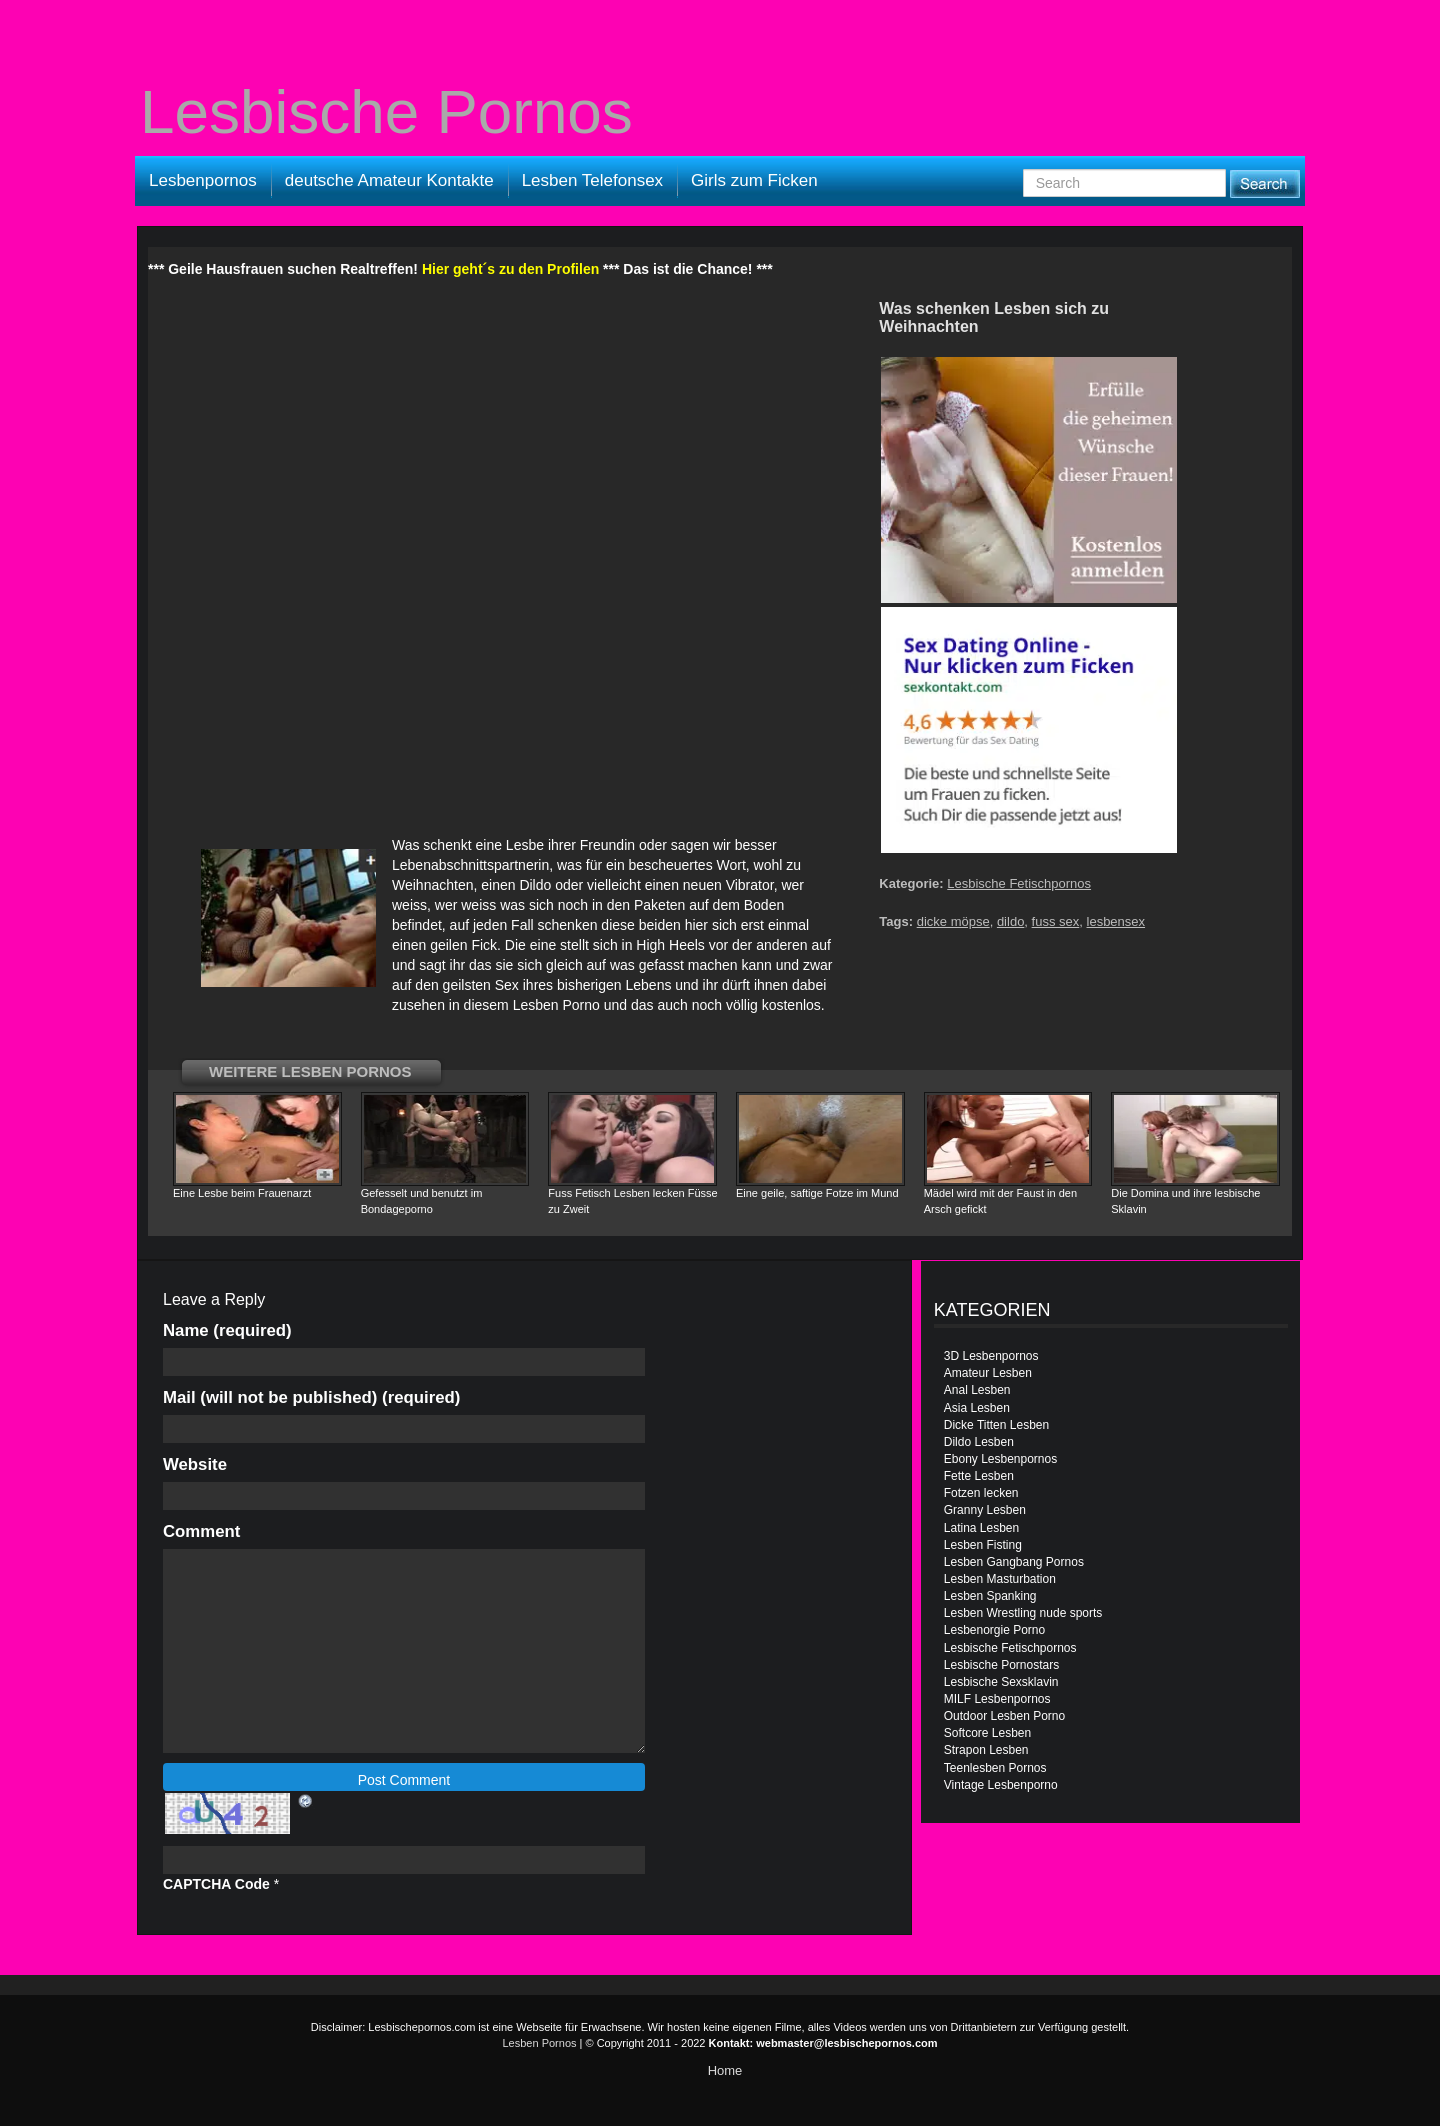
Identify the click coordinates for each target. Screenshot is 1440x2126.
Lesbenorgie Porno (994, 1630)
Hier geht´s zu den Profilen (510, 269)
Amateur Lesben (988, 1373)
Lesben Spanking (990, 1596)
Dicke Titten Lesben (996, 1425)
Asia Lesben (977, 1408)
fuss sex (1056, 921)
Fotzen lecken (981, 1493)
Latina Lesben (981, 1528)
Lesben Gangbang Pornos (1014, 1562)
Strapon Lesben (986, 1750)
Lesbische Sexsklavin (1001, 1682)
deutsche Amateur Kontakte (389, 180)
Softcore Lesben (987, 1733)
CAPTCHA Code (216, 1884)
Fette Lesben (979, 1476)
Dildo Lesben (979, 1442)
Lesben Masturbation (1000, 1579)
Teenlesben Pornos (995, 1768)
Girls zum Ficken (754, 180)
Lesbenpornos (203, 180)
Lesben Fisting (983, 1545)
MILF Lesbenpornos (997, 1699)
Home (725, 2070)
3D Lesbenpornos (991, 1356)
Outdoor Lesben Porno (1004, 1716)
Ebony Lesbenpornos (1000, 1459)
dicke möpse (953, 921)
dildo (1010, 921)
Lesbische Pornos (386, 112)
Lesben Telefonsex (592, 180)
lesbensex (1116, 921)
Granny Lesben (985, 1510)
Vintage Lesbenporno (1001, 1785)
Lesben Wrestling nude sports (1023, 1613)
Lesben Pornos (540, 2043)
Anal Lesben (977, 1390)
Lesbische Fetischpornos (1019, 883)
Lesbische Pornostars (1001, 1665)
